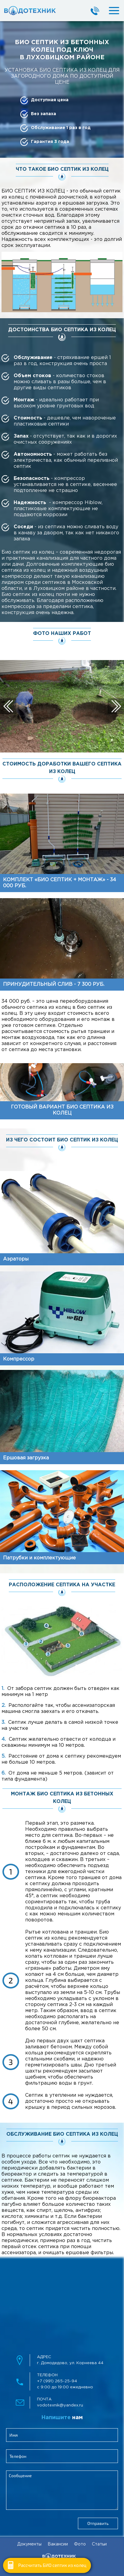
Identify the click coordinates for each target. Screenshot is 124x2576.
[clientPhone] (62, 2456)
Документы (29, 2544)
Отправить (98, 2523)
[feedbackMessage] (62, 2490)
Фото (80, 2544)
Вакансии (58, 2544)
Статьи (99, 2544)
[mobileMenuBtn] (109, 11)
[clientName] (62, 2435)
